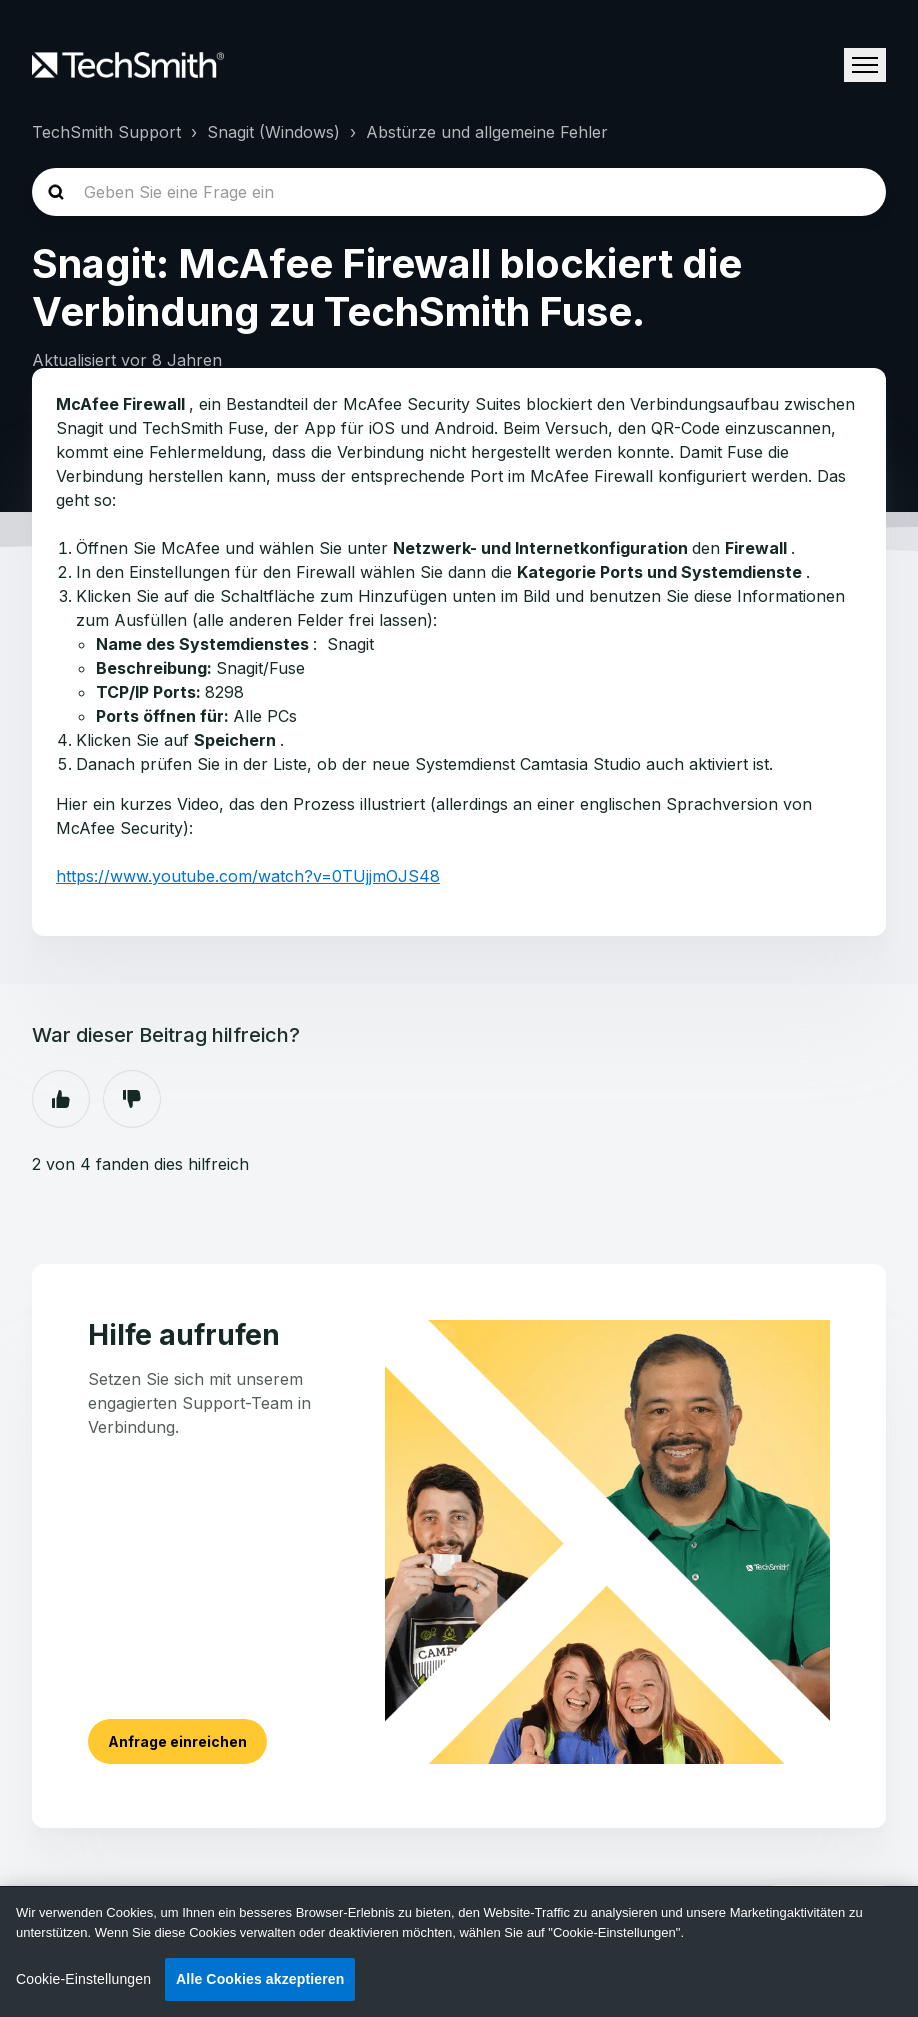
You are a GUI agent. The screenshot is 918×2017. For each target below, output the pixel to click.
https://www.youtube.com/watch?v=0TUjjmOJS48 (248, 876)
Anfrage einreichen (177, 1741)
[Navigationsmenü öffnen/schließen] (865, 65)
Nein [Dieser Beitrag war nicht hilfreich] (132, 1099)
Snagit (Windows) (273, 132)
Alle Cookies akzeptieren (260, 1979)
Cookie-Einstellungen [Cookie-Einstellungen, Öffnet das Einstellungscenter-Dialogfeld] (83, 1979)
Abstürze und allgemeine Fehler (487, 132)
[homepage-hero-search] (459, 192)
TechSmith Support (106, 132)
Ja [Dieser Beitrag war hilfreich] (61, 1099)
